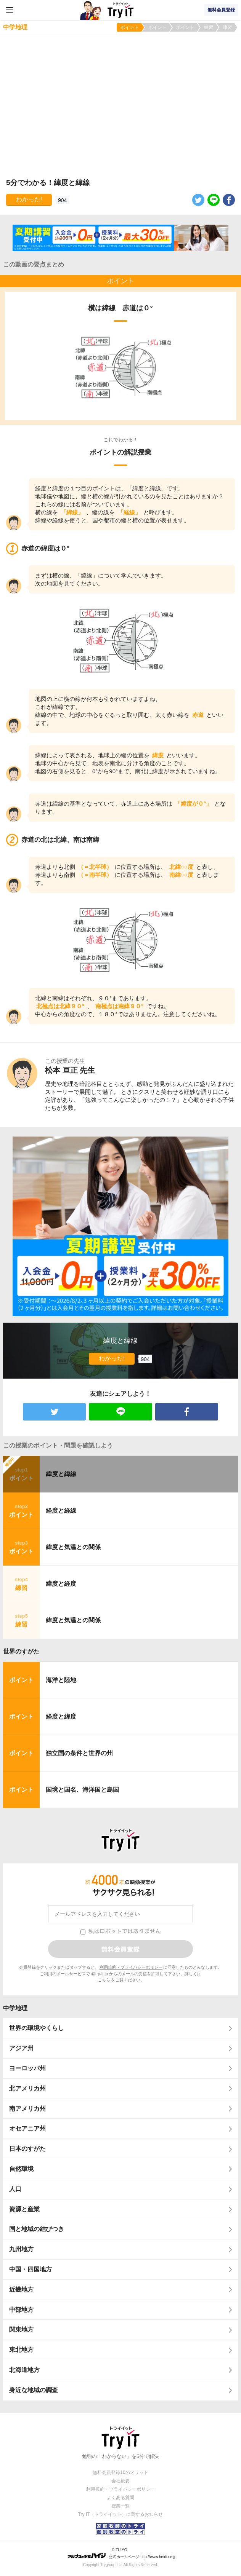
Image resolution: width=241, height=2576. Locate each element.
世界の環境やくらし (36, 2028)
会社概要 (120, 2481)
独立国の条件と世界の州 (79, 1753)
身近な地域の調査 (33, 2390)
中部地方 (21, 2309)
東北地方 (21, 2349)
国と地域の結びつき (36, 2229)
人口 (15, 2189)
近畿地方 (21, 2289)
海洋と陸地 (61, 1680)
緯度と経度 (61, 1583)
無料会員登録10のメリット (120, 2472)
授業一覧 (120, 2506)
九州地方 (21, 2249)
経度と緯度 (61, 1716)
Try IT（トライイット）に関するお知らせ (120, 2514)
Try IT (120, 10)
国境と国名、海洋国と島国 (82, 1789)
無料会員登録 (221, 10)
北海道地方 (24, 2370)
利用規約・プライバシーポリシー (131, 1967)
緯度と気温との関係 (73, 1547)
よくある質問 (120, 2497)
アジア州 (21, 2048)
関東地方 (21, 2329)
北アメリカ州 (27, 2088)
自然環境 (21, 2169)
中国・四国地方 (30, 2269)
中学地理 (15, 2008)
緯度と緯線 (61, 1474)
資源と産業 (24, 2209)
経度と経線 (61, 1510)
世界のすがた (21, 1651)
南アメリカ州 (27, 2108)
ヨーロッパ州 (27, 2068)
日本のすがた (27, 2148)
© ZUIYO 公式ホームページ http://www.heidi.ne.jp (121, 2553)
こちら (104, 1979)
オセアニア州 (27, 2128)
